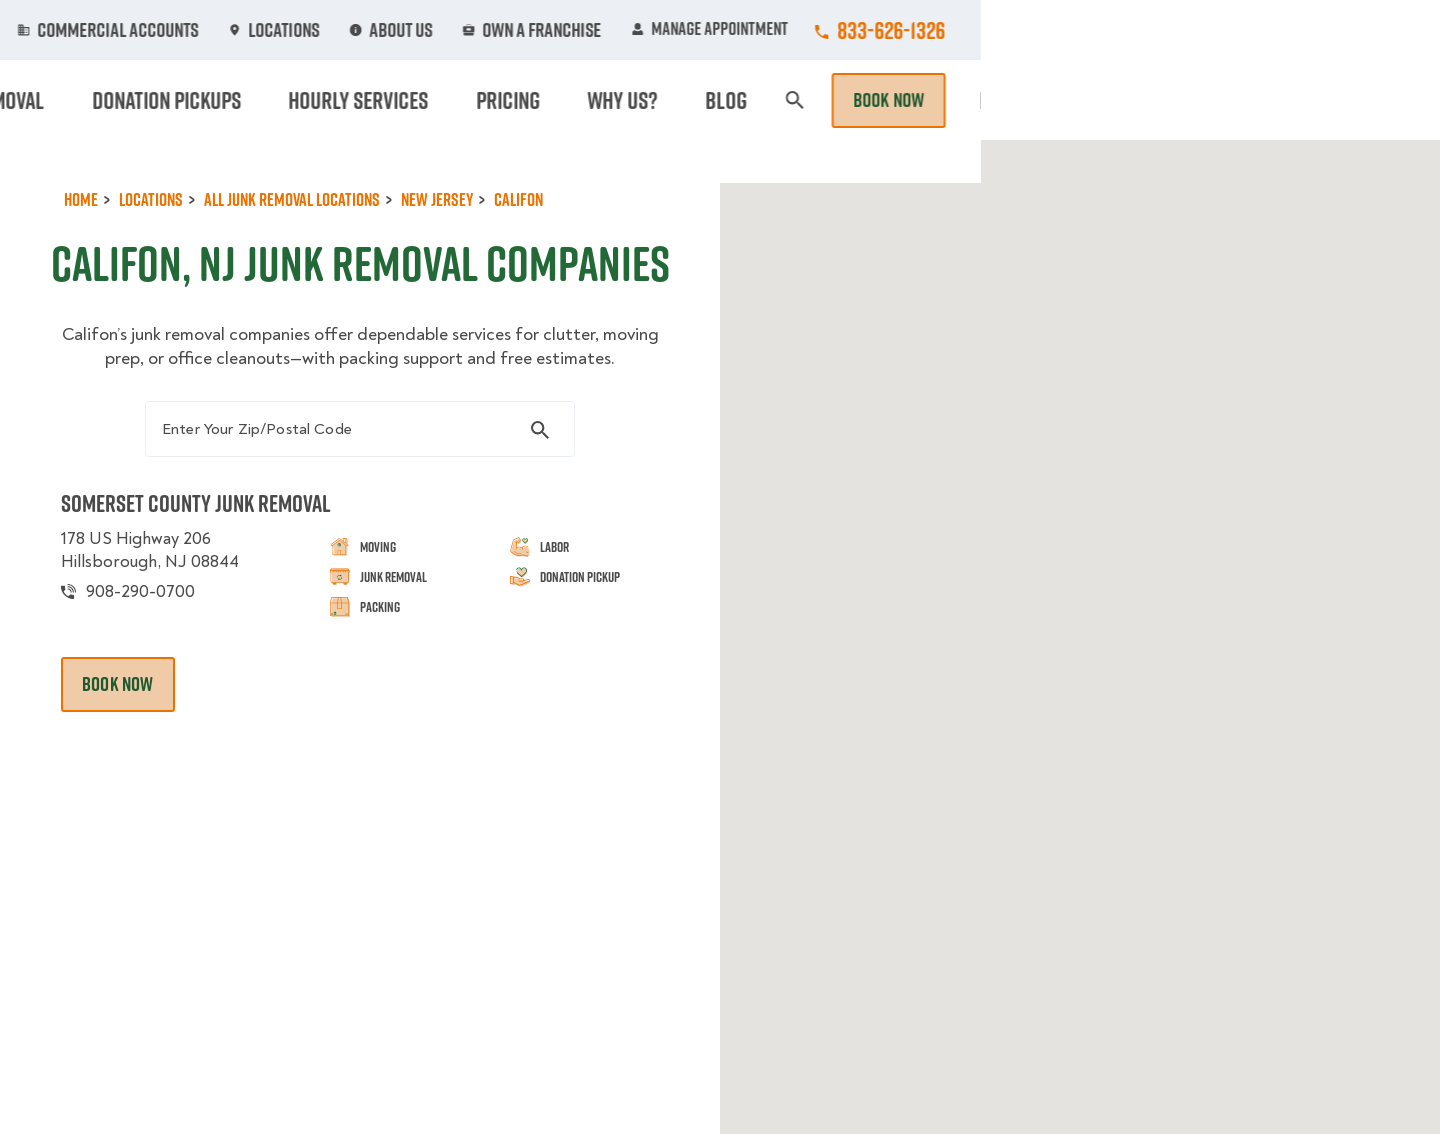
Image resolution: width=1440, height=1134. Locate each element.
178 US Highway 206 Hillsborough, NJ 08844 (169, 619)
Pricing (1021, 100)
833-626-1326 (1351, 30)
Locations (753, 30)
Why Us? (1114, 100)
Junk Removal (564, 100)
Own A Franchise (997, 30)
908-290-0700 (158, 661)
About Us (864, 30)
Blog (1196, 100)
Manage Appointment (1169, 30)
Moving (449, 100)
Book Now (1348, 100)
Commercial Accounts (598, 30)
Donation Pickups (722, 100)
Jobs (461, 30)
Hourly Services (893, 100)
